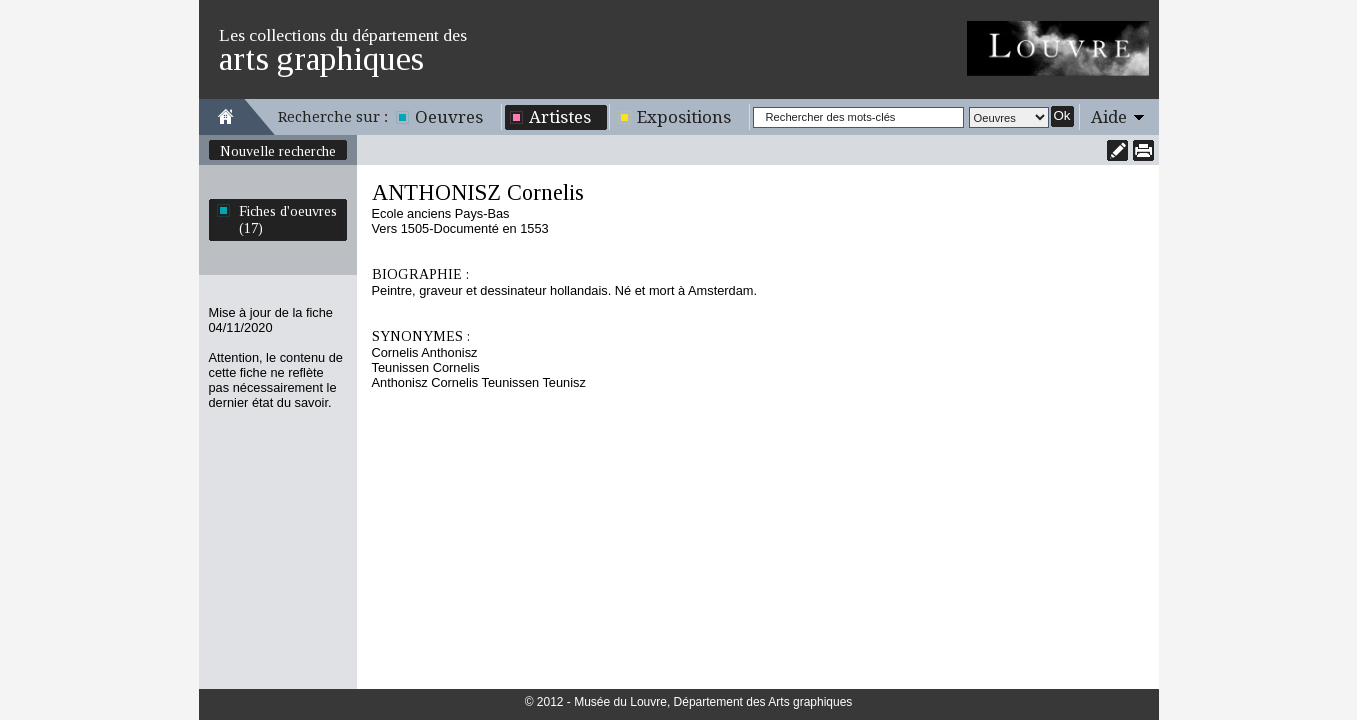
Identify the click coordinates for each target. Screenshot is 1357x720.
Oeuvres (449, 117)
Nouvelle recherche (278, 151)
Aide (1109, 117)
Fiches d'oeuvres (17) (288, 219)
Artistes (560, 117)
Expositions (684, 117)
